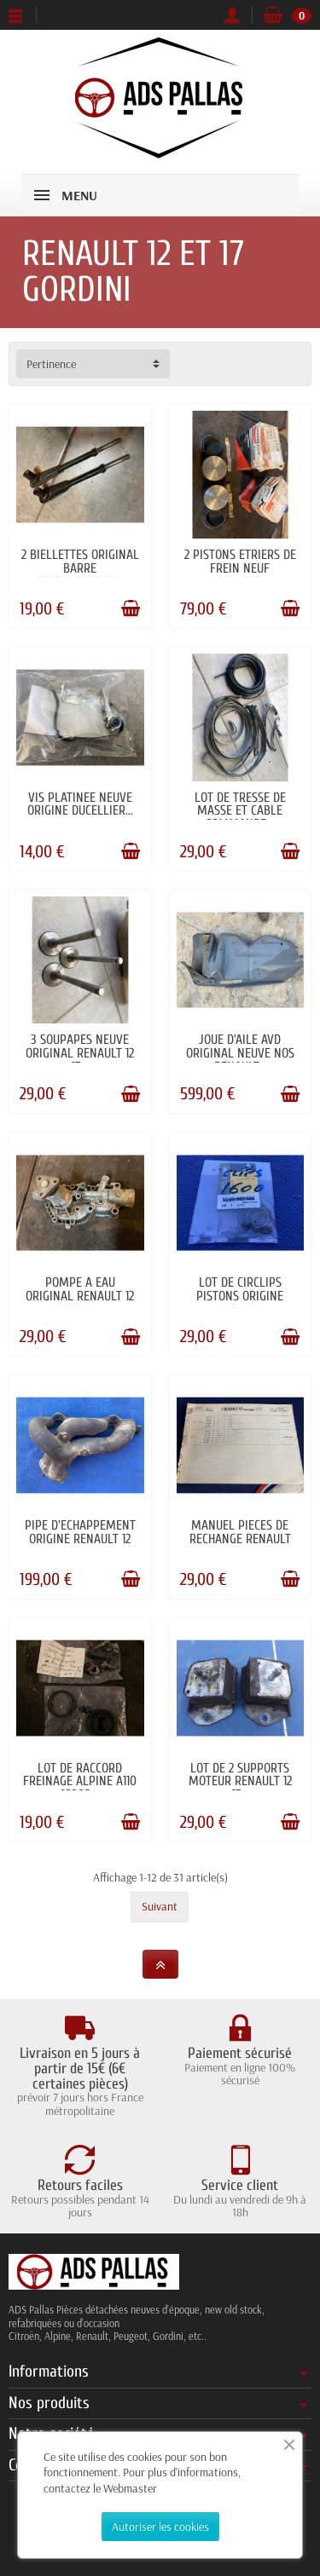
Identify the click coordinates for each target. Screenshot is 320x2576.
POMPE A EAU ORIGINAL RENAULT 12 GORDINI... (80, 1296)
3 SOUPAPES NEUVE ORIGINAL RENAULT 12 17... (80, 1053)
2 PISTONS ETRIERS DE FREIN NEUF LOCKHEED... (240, 568)
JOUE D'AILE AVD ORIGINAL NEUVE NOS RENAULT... (240, 1053)
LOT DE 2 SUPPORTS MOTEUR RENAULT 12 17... (240, 1782)
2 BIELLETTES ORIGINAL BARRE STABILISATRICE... (80, 568)
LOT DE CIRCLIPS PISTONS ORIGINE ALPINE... (239, 1296)
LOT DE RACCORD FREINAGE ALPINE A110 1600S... (80, 1782)
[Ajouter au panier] (130, 608)
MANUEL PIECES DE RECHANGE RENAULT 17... (240, 1539)
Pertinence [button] (51, 364)
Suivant (159, 1906)
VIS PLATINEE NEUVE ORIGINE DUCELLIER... (80, 804)
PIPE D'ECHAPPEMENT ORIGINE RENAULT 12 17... (80, 1539)
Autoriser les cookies (160, 2526)
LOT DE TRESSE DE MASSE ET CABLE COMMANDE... (240, 811)
